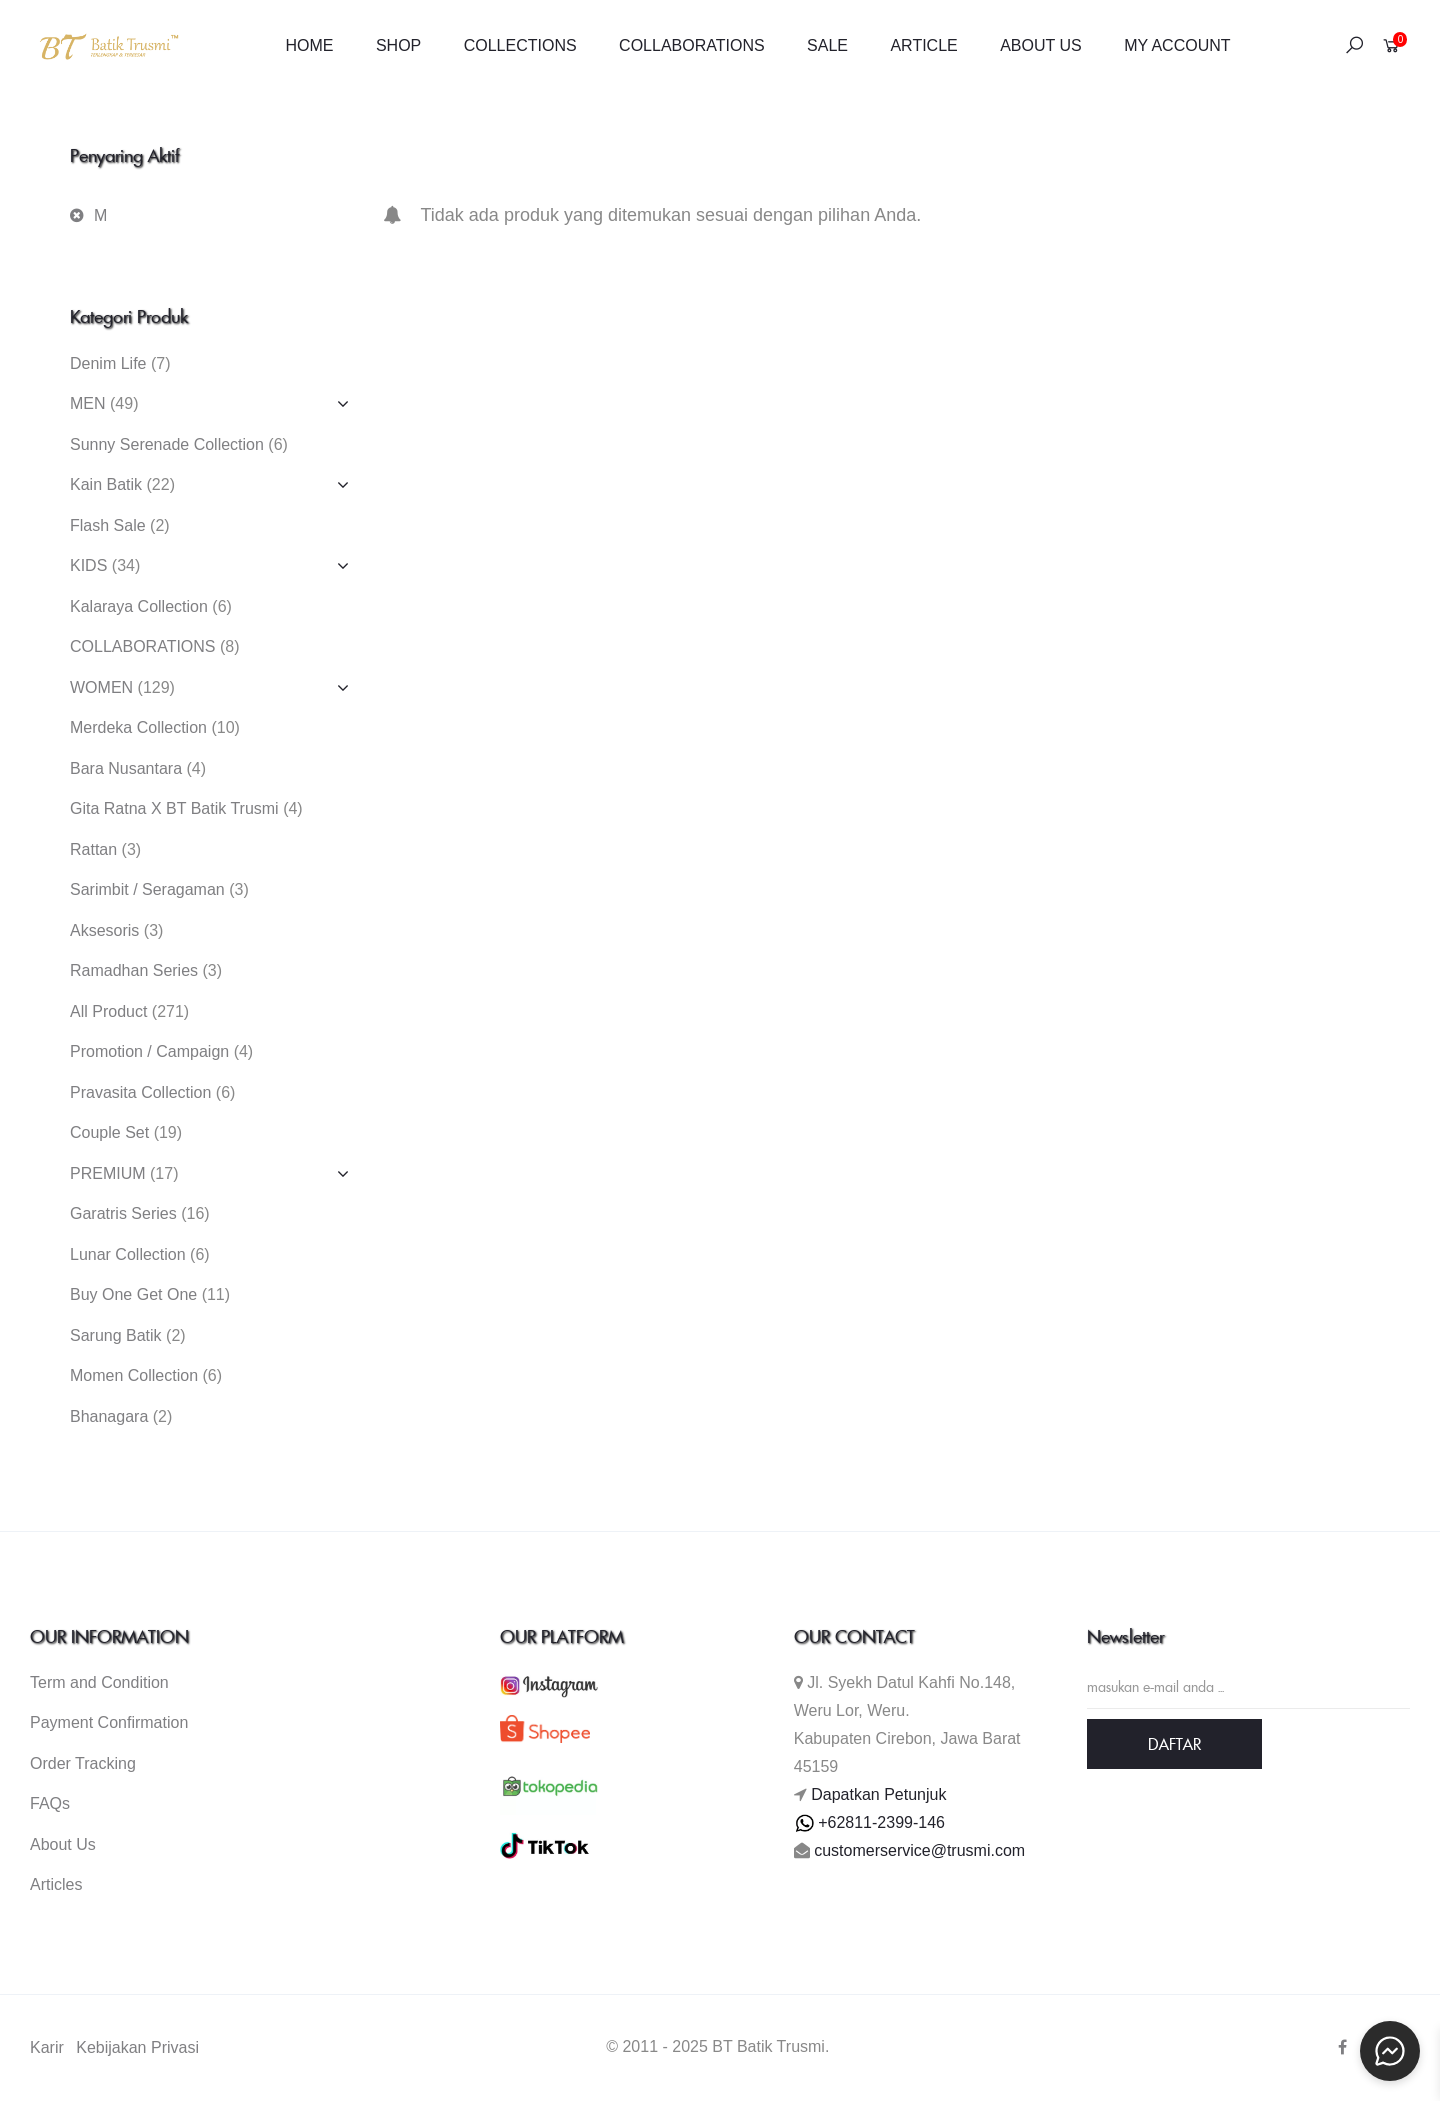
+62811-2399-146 (869, 1822)
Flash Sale (108, 525)
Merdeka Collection (138, 727)
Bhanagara (109, 1416)
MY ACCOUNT (1177, 45)
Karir (47, 2047)
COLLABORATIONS (692, 45)
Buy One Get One (133, 1294)
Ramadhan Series (134, 970)
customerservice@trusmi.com (919, 1850)
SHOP (398, 45)
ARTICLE (923, 45)
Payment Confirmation (109, 1722)
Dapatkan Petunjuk (878, 1794)
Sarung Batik (116, 1335)
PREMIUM (108, 1173)
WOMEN (101, 687)
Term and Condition (99, 1682)
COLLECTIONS (520, 45)
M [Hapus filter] (100, 215)
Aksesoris (104, 930)
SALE (827, 45)
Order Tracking (83, 1763)
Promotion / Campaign (149, 1051)
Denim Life (108, 363)
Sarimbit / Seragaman (147, 889)
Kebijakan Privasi (137, 2047)
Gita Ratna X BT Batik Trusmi (174, 808)
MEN (88, 403)
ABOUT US (1041, 45)
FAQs (50, 1803)
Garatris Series (123, 1213)
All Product (108, 1011)
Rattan (93, 849)
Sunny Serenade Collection (167, 444)
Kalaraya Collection (139, 606)
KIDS (88, 565)
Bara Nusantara (126, 768)
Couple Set (109, 1132)
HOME (309, 45)
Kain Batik (106, 484)
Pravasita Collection (140, 1092)
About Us (63, 1844)
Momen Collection (134, 1375)
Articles (56, 1884)
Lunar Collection (128, 1254)
